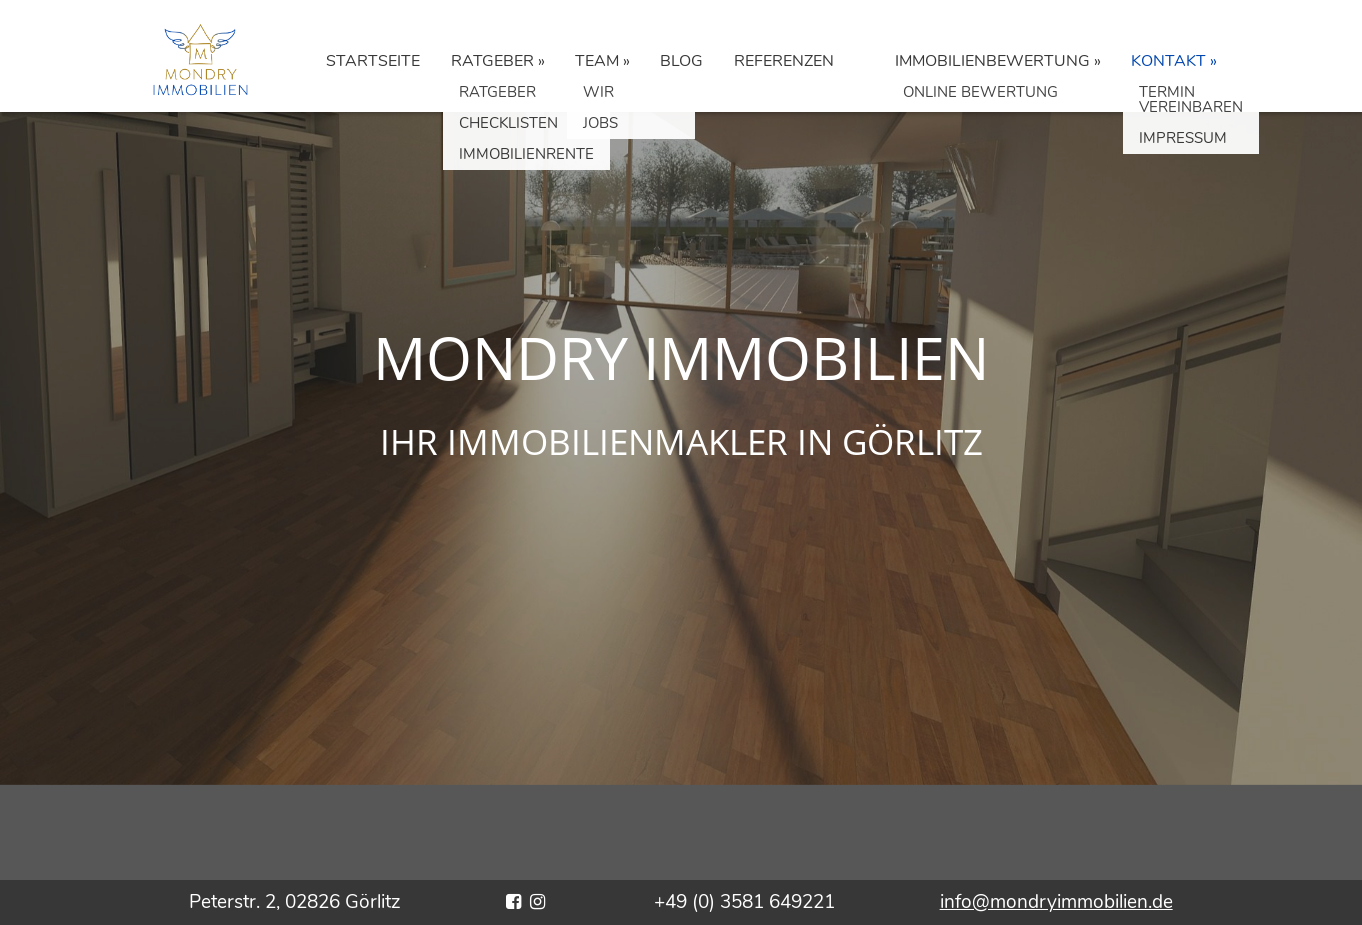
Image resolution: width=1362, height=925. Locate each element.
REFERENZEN (784, 61)
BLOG (681, 61)
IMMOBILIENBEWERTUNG (992, 61)
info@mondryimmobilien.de (1056, 902)
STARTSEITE (373, 61)
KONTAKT (1168, 61)
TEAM (597, 61)
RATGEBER (492, 61)
